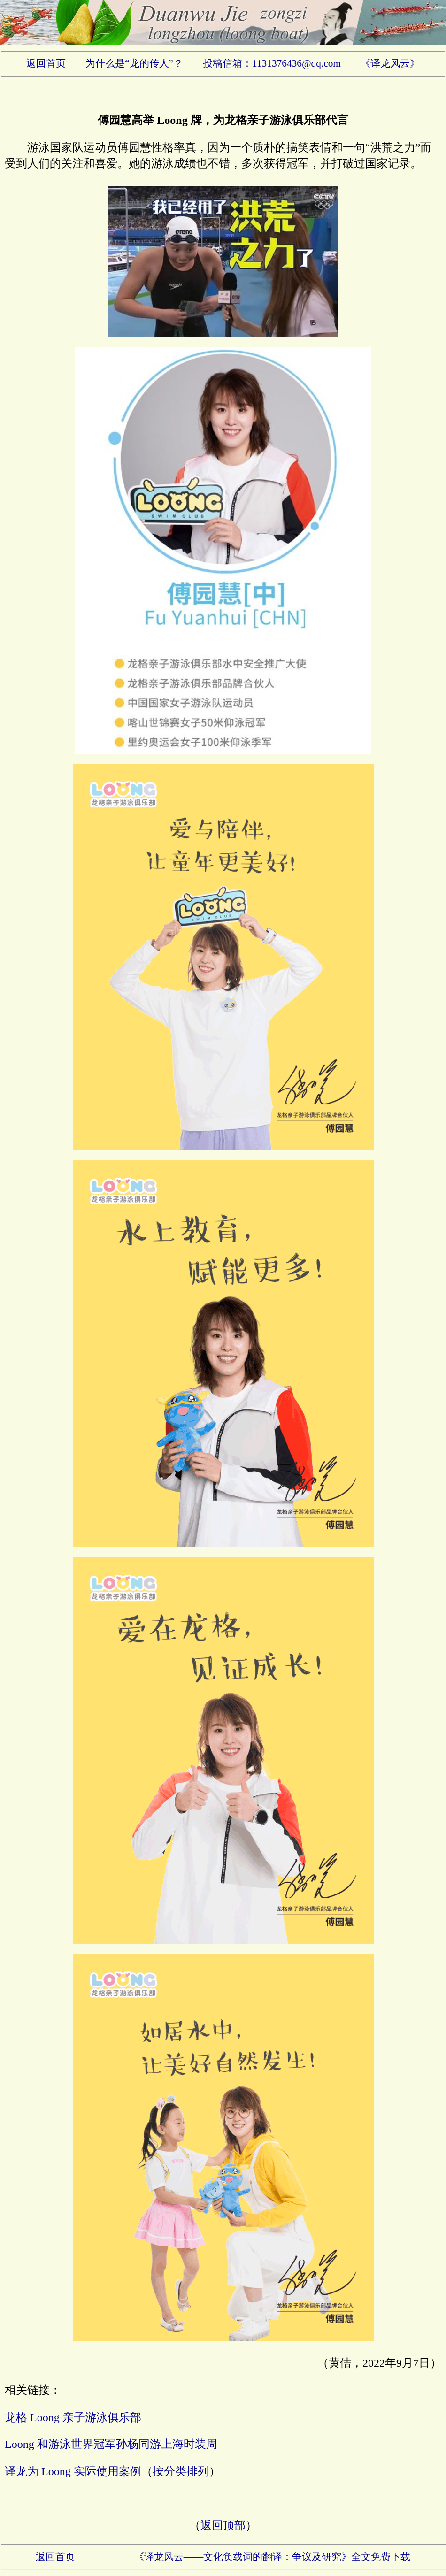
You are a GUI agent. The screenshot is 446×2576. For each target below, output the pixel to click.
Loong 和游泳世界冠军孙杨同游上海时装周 (111, 2444)
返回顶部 (223, 2525)
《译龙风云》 (390, 63)
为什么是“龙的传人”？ (134, 63)
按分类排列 (181, 2471)
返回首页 (46, 63)
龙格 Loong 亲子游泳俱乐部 (73, 2417)
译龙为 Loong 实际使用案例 (73, 2471)
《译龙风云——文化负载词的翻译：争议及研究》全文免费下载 (272, 2556)
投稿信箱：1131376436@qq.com (272, 63)
